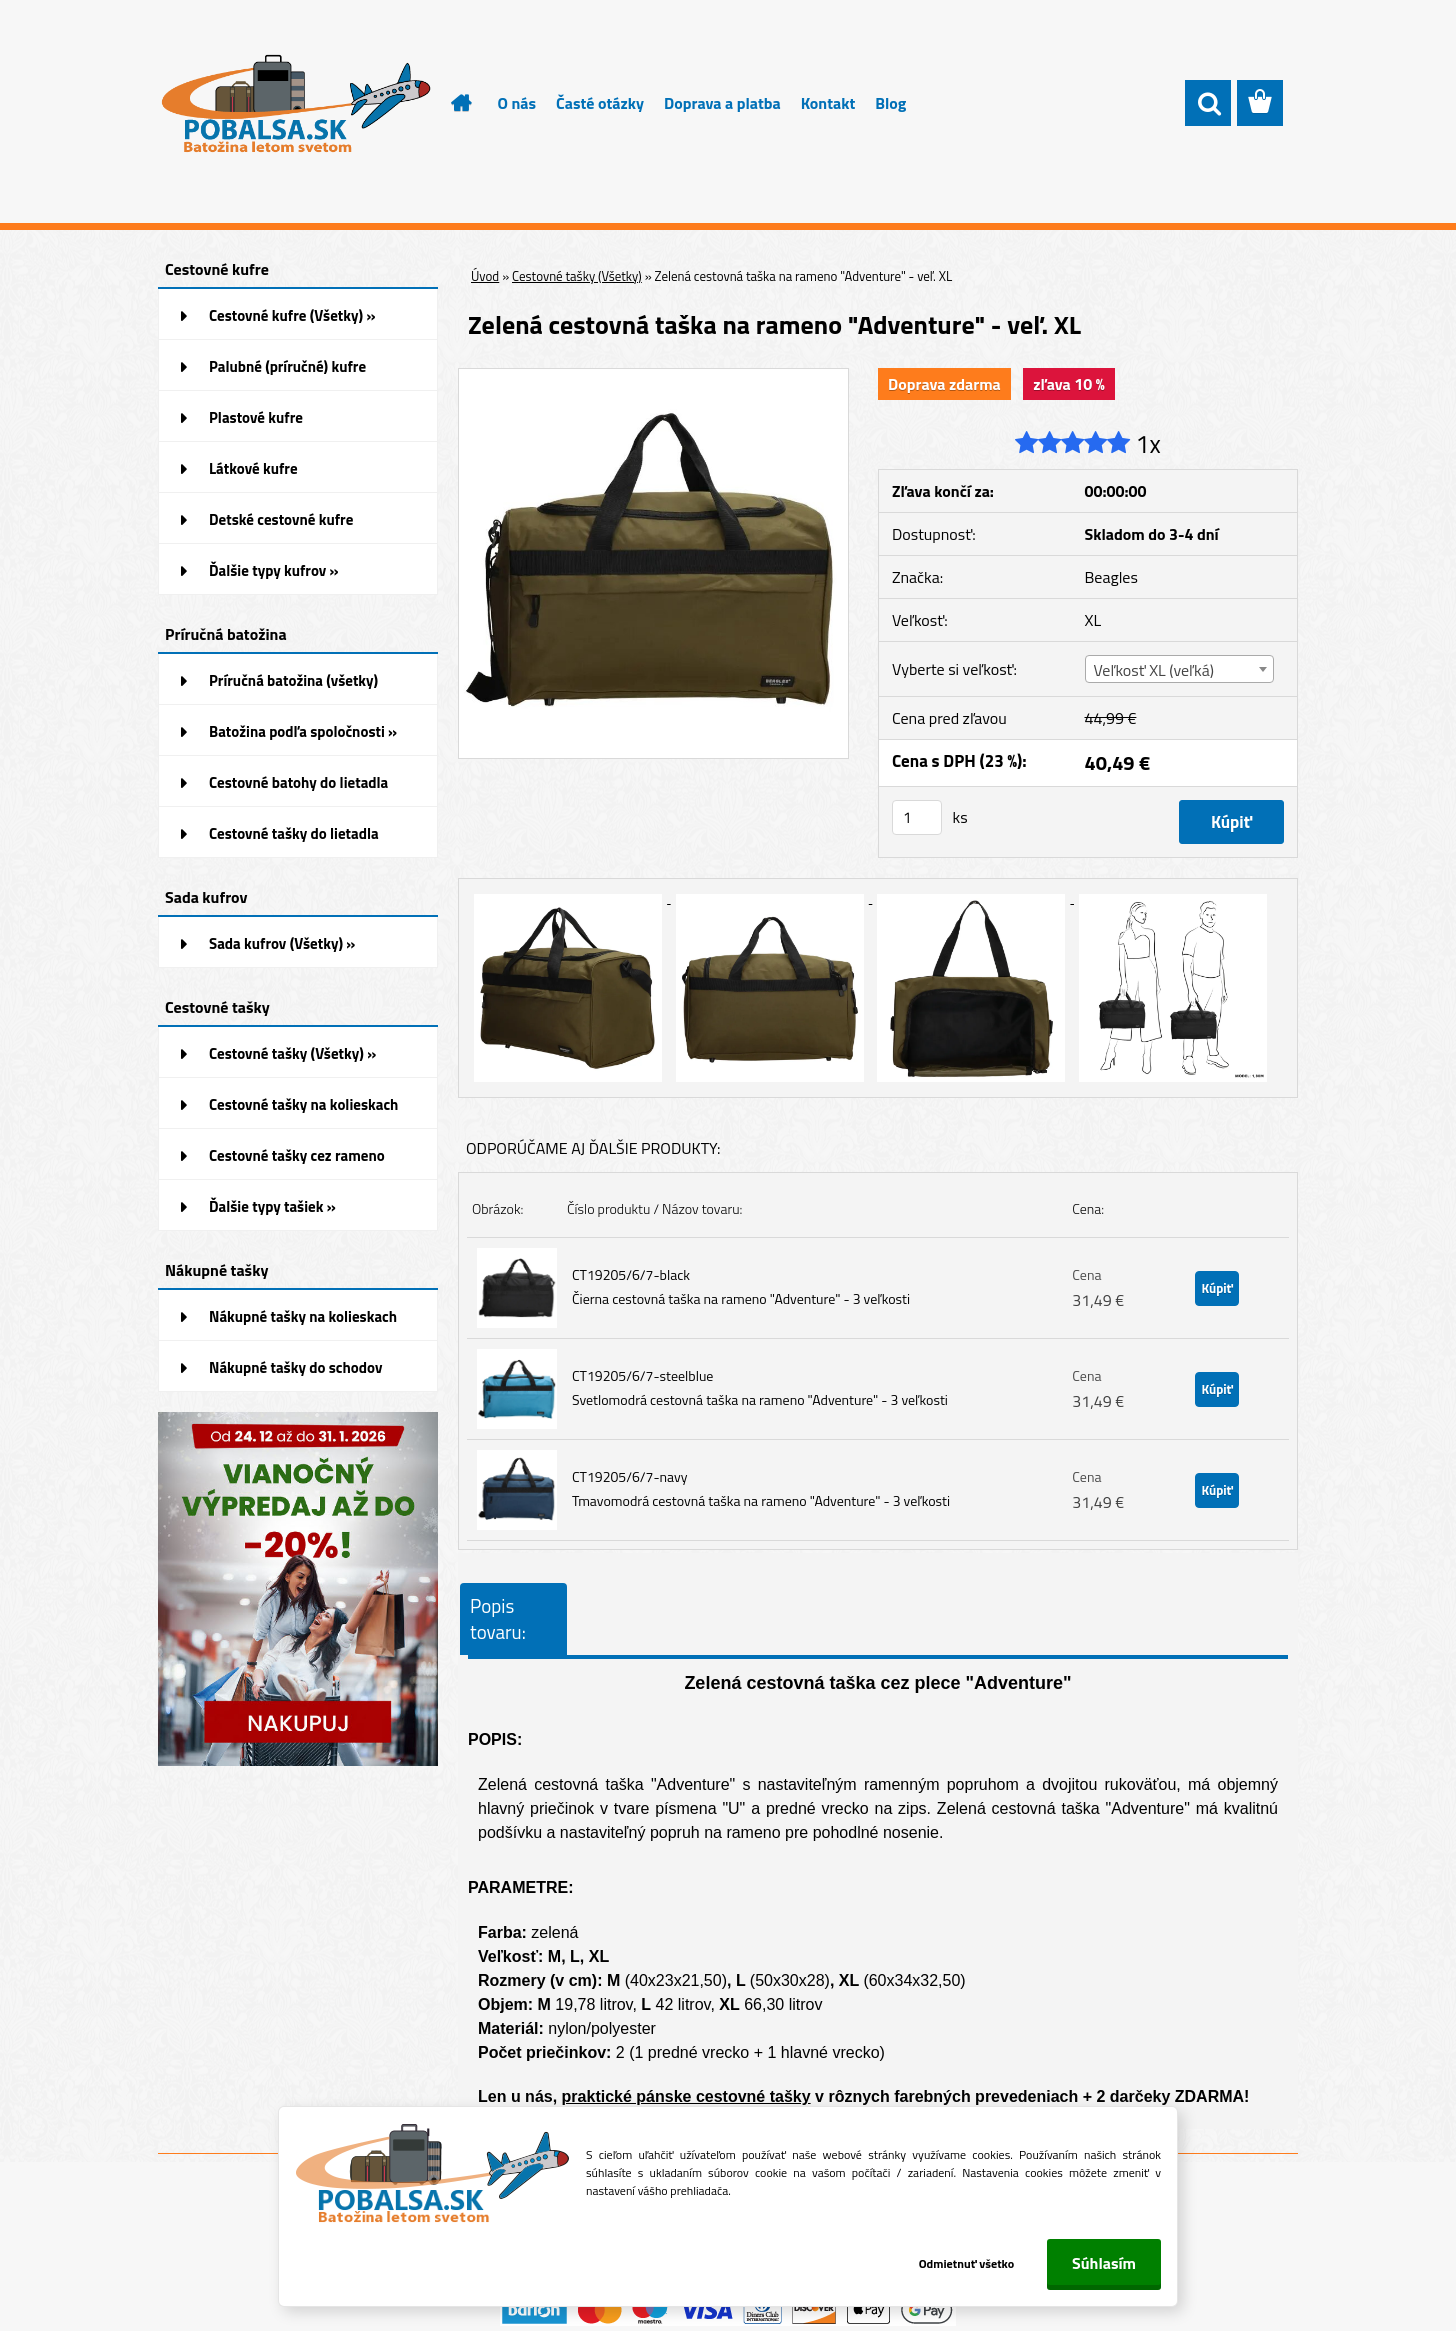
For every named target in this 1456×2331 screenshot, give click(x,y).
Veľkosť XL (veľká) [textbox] (1154, 670)
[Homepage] (450, 103)
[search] (1208, 104)
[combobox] (1180, 669)
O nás (517, 103)
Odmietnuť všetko (966, 2263)
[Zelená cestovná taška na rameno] (653, 377)
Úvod (485, 276)
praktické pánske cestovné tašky (686, 2096)
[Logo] (295, 104)
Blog (890, 103)
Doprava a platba (722, 103)
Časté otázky (600, 103)
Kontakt (828, 103)
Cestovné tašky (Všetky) (577, 276)
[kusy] (917, 817)
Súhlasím (1104, 2263)
